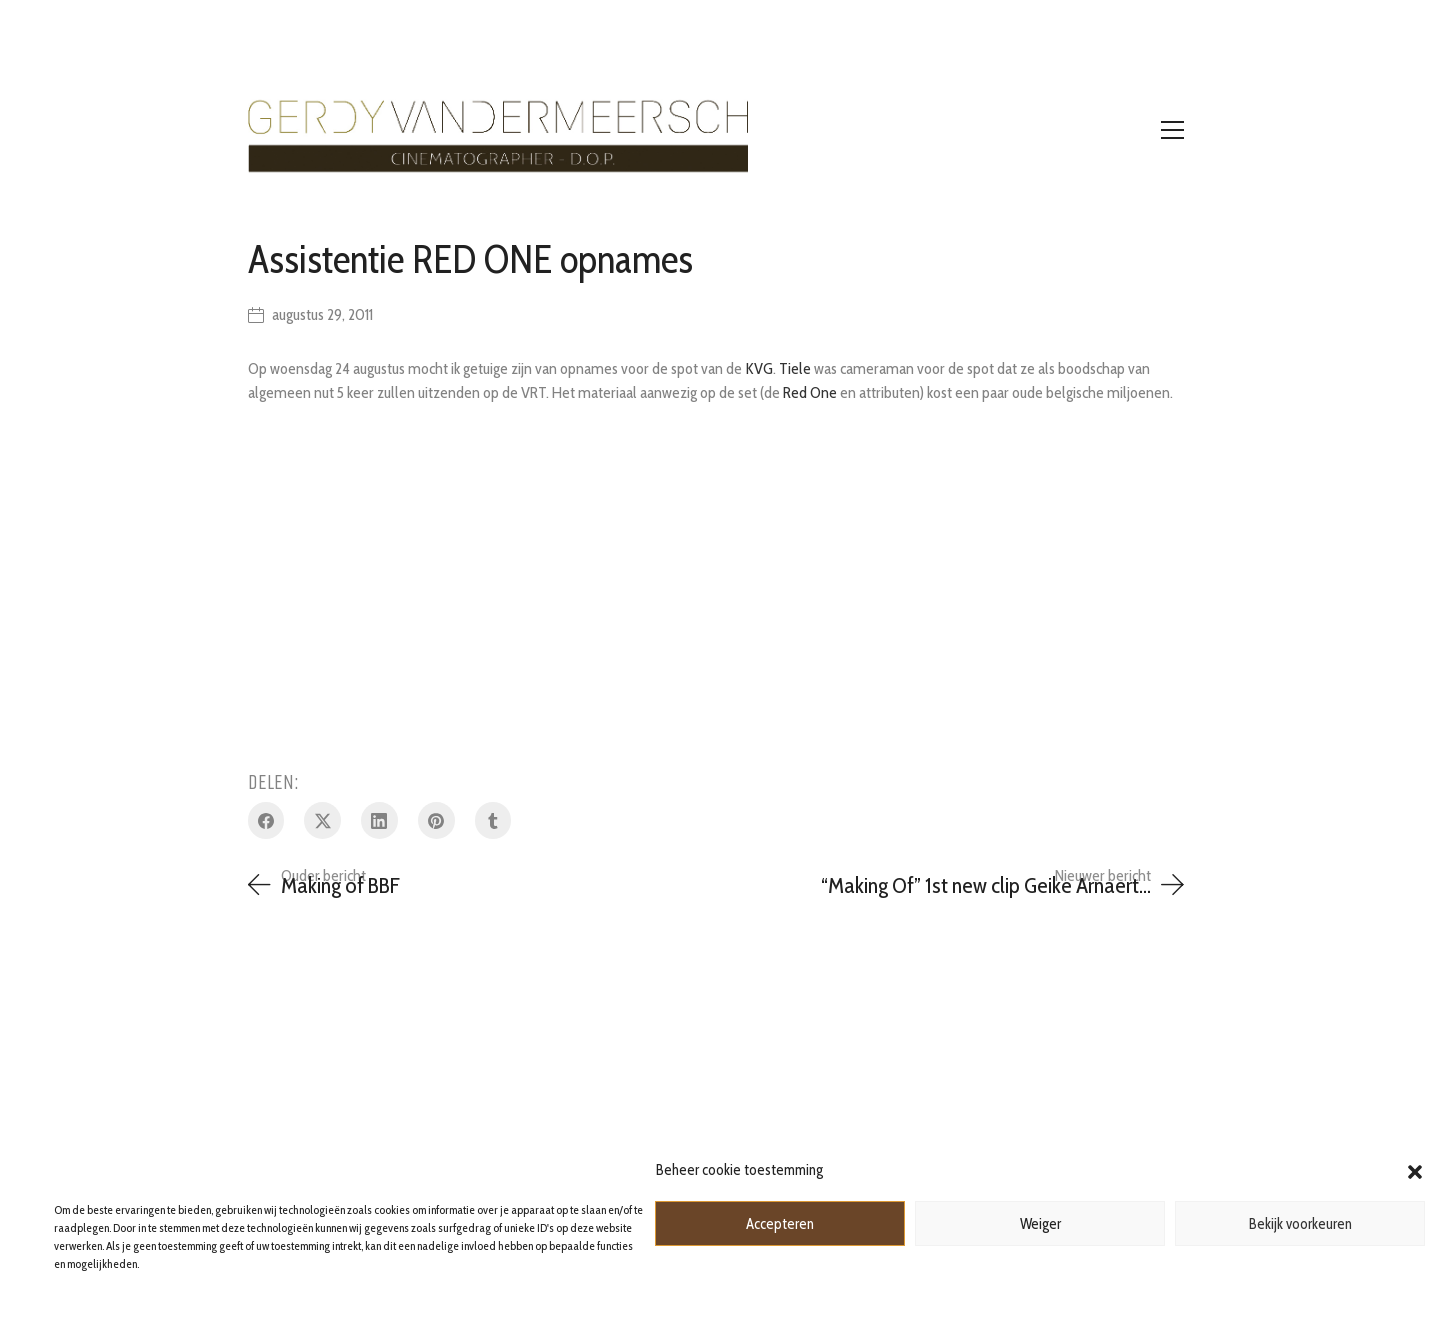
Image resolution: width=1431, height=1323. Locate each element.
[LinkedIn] (379, 820)
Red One (810, 392)
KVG (759, 368)
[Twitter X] (322, 820)
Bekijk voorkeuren (1300, 1224)
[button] (1415, 1170)
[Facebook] (266, 820)
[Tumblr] (493, 820)
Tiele (795, 368)
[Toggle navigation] (1172, 130)
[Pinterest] (436, 820)
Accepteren (780, 1224)
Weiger (1040, 1224)
